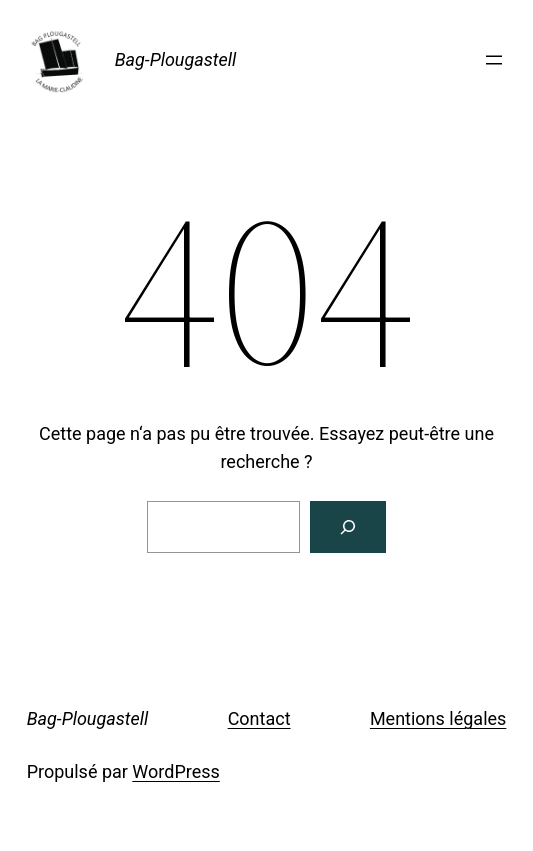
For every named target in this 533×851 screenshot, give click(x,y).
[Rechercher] (348, 527)
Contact (259, 718)
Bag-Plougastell (176, 59)
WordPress (175, 771)
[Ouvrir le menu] (494, 60)
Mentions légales (438, 718)
